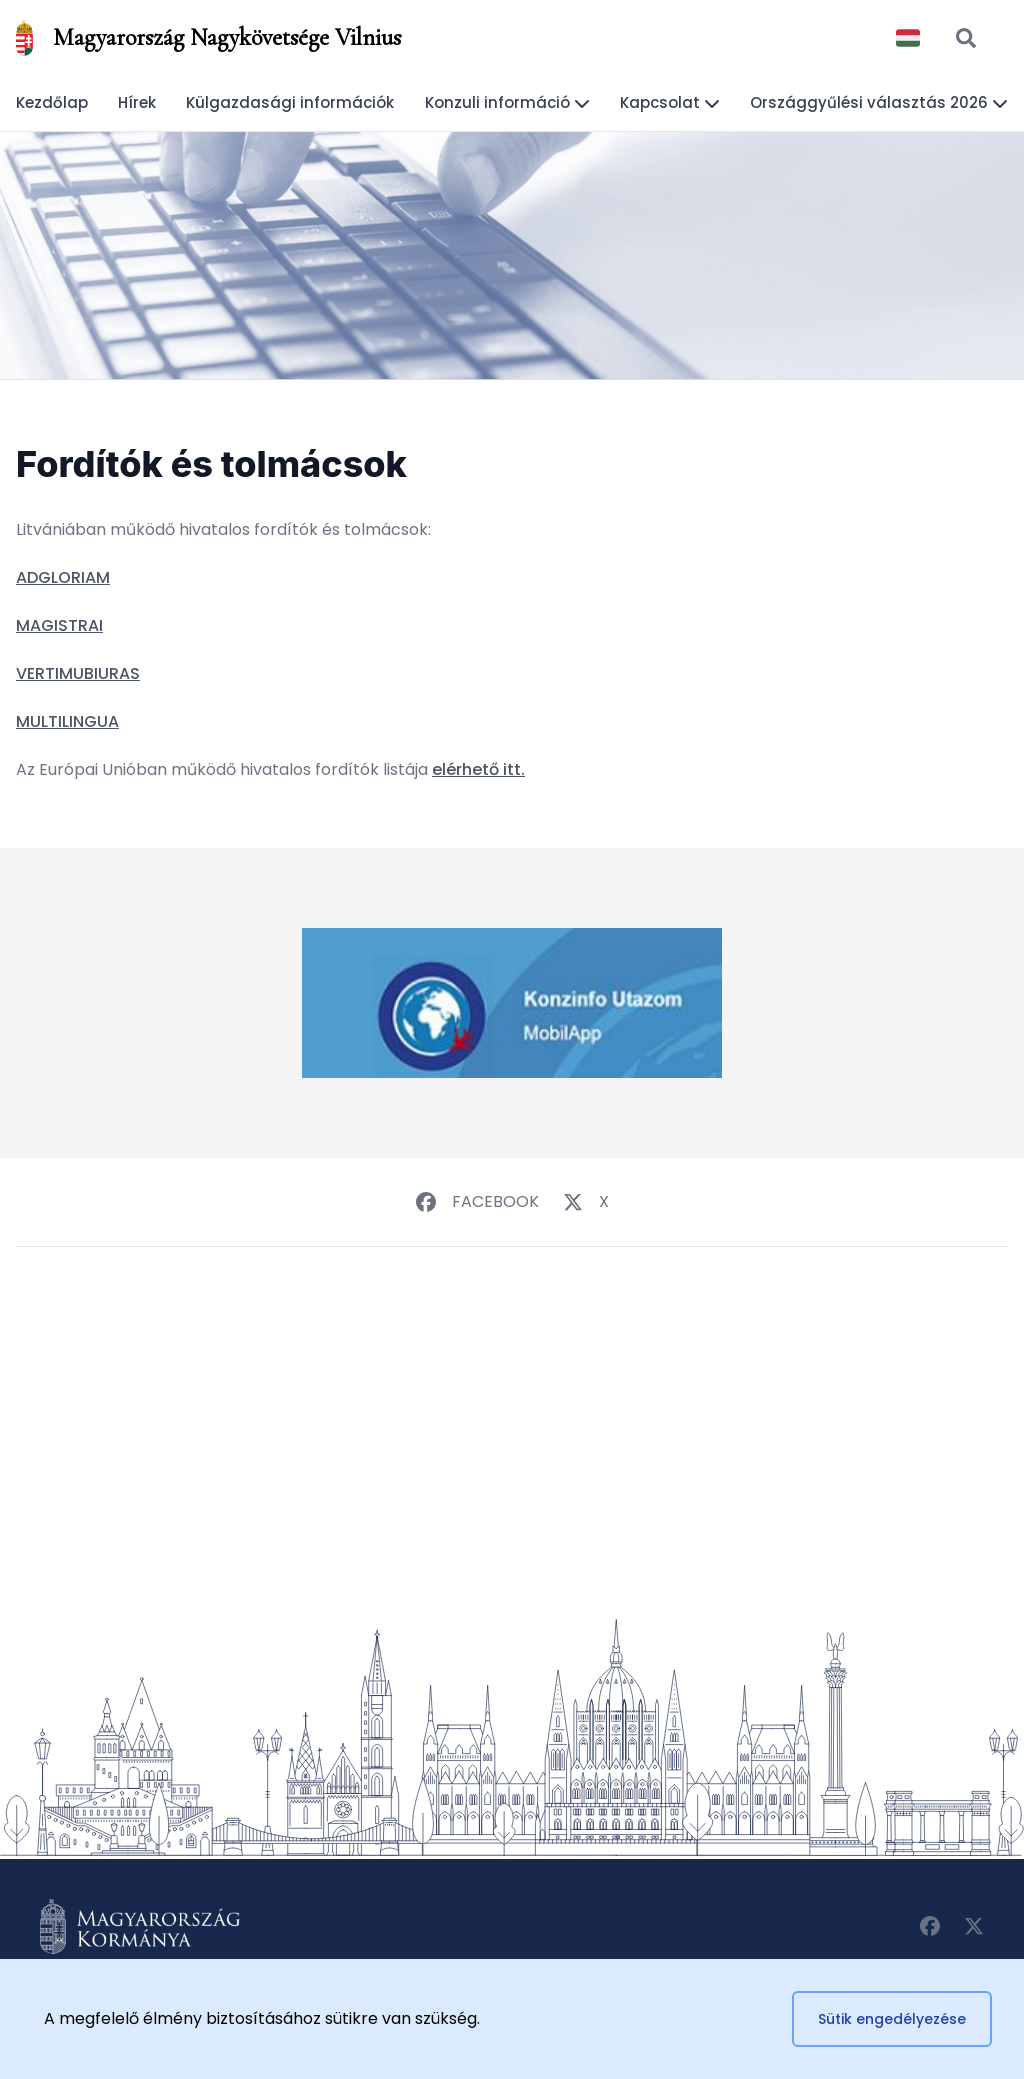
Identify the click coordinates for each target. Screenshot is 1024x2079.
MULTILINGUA (67, 721)
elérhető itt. (478, 769)
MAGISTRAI (59, 625)
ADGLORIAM (63, 577)
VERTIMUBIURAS (78, 673)
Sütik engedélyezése (892, 2019)
